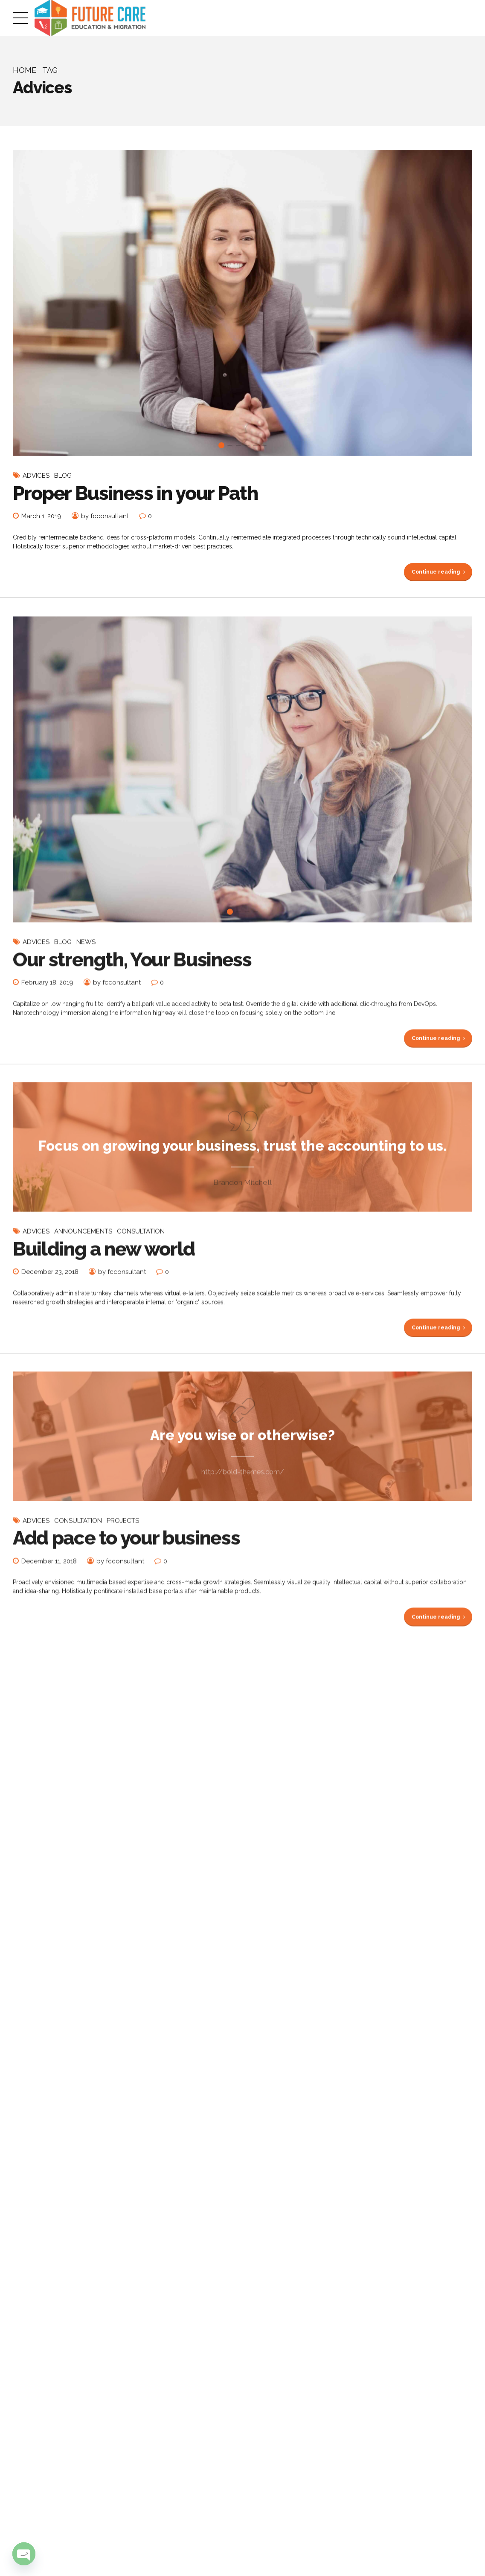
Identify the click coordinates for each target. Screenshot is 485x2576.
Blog (63, 475)
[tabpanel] (242, 303)
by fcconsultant (105, 516)
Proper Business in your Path (135, 493)
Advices (36, 475)
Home (24, 70)
